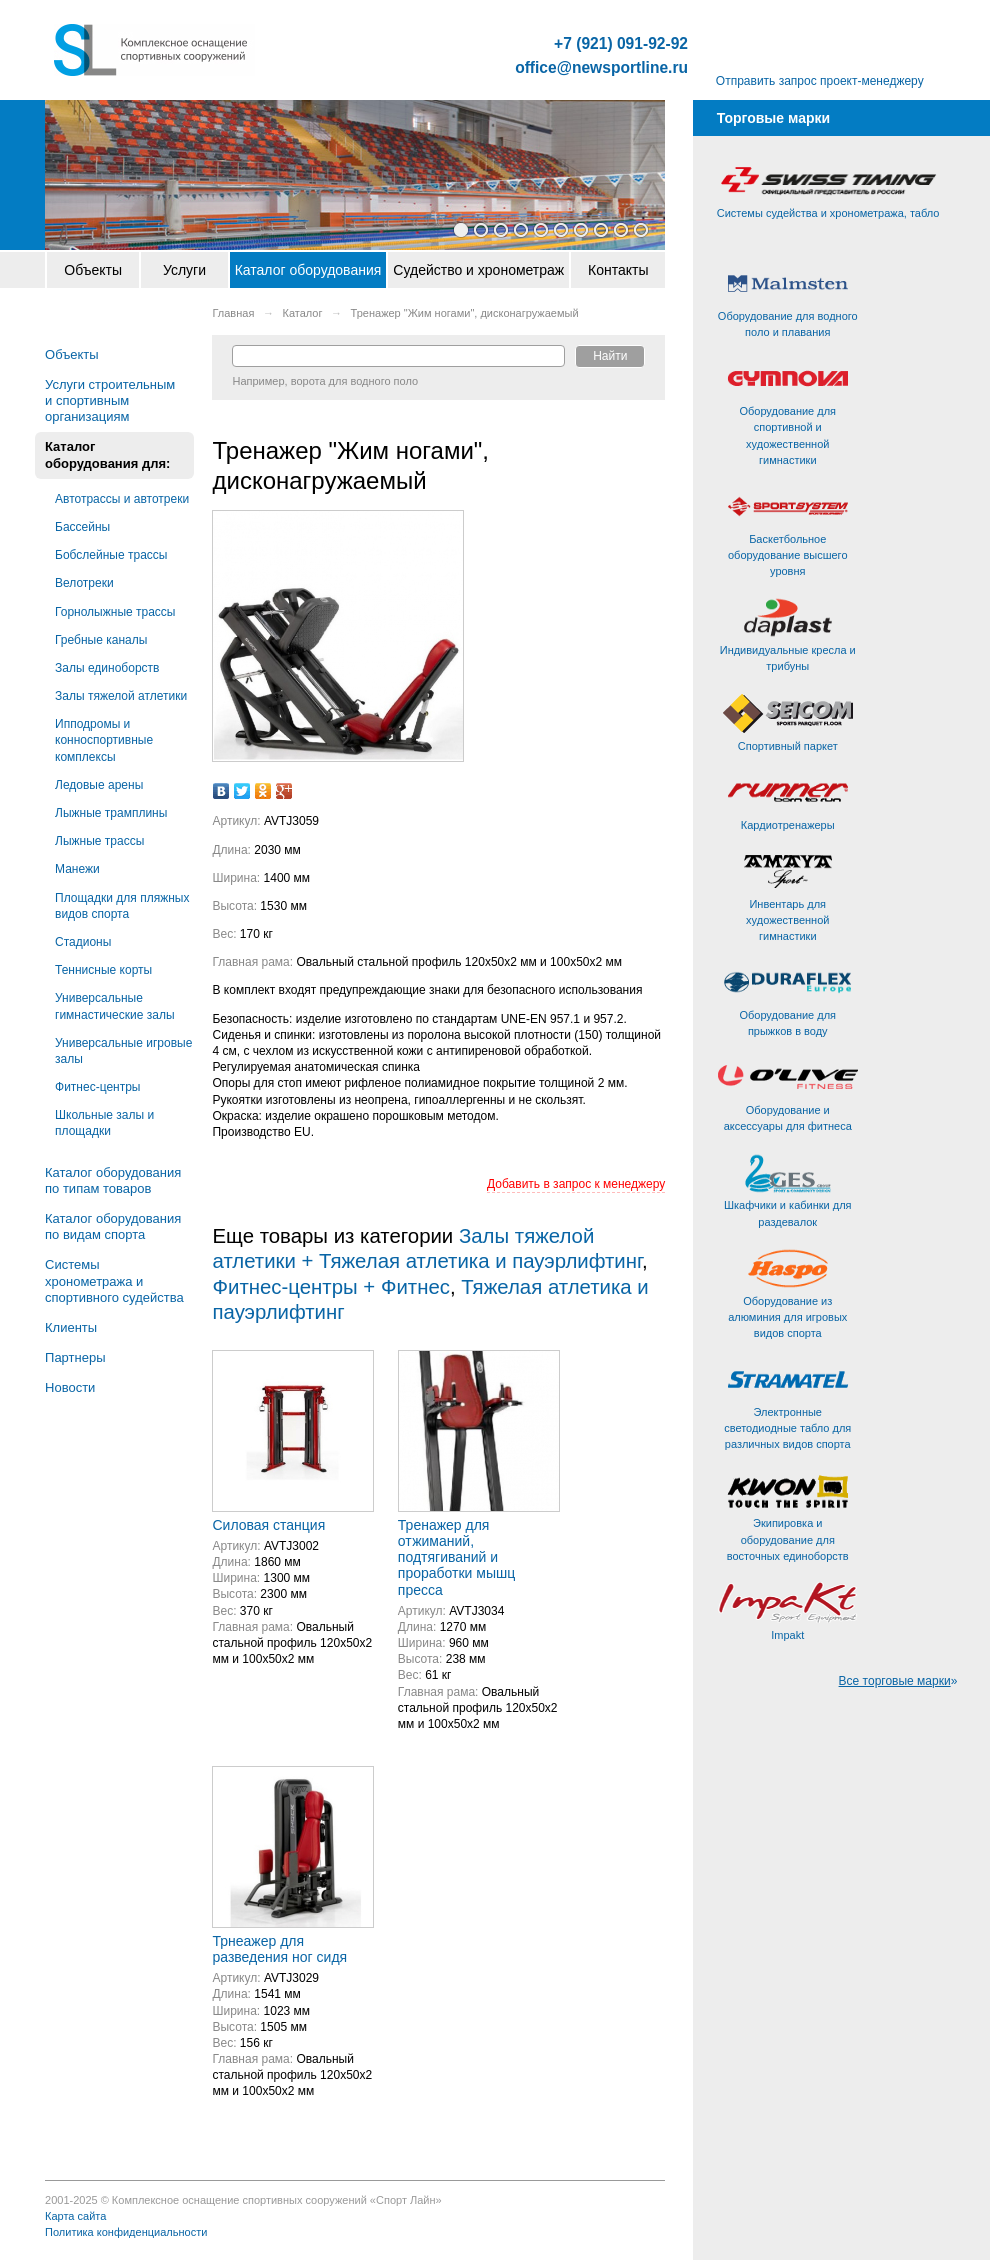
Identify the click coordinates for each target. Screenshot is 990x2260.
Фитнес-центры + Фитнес (330, 1287)
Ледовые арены (99, 785)
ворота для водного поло (354, 381)
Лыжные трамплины (111, 813)
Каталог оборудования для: (107, 454)
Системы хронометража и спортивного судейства (114, 1280)
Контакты (618, 270)
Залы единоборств (107, 668)
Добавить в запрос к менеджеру (576, 1184)
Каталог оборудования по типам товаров (113, 1180)
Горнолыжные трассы (115, 612)
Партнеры (75, 1357)
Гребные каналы (101, 640)
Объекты (93, 270)
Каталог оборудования (308, 270)
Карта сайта (75, 2216)
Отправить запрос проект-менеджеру (820, 81)
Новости (70, 1387)
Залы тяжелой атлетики (121, 696)
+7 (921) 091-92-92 (621, 44)
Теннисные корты (103, 970)
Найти (610, 356)
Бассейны (82, 527)
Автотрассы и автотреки (122, 499)
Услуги (184, 270)
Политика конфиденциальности (126, 2232)
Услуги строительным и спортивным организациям (110, 400)
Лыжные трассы (99, 841)
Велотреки (84, 583)
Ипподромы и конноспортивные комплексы (104, 740)
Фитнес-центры (97, 1087)
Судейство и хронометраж (478, 270)
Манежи (77, 869)
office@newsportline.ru (601, 68)
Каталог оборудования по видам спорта (113, 1226)
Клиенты (71, 1327)
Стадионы (83, 942)
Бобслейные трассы (111, 555)
